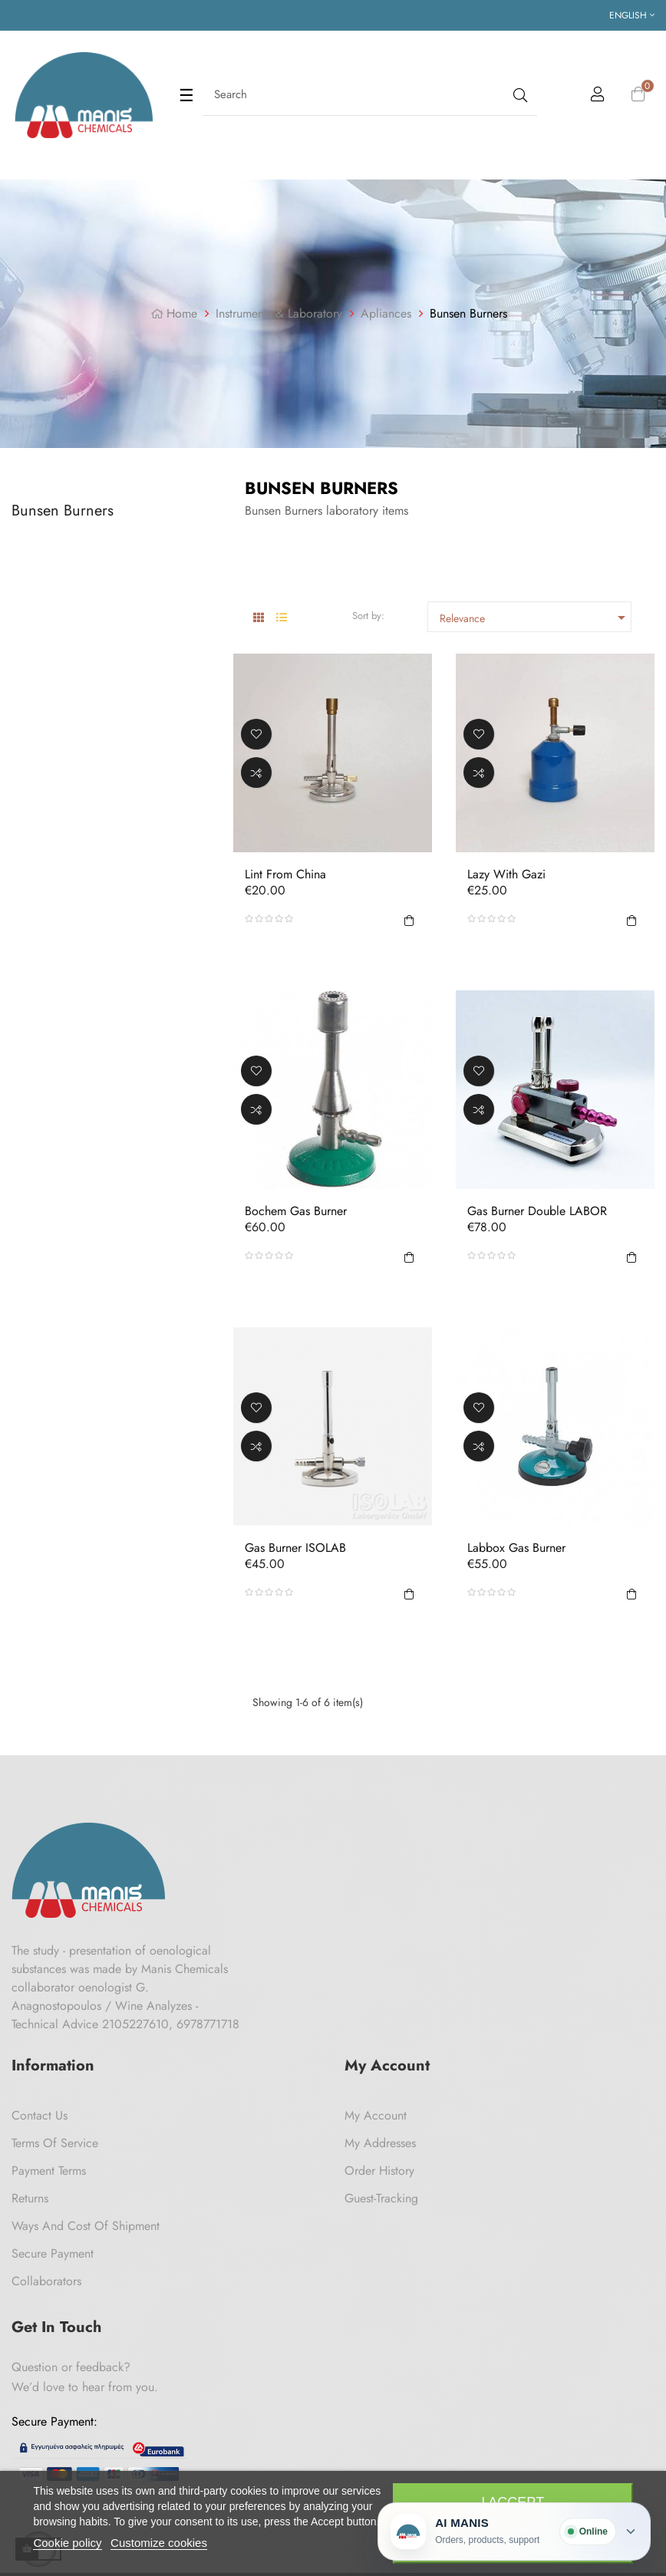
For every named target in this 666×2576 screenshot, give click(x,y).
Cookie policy (67, 2542)
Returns (30, 2198)
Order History (379, 2170)
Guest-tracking (381, 2198)
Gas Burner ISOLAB (295, 1549)
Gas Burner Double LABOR (537, 1211)
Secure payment (53, 2253)
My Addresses (380, 2143)
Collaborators (46, 2281)
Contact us (40, 2115)
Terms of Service (55, 2143)
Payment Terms (49, 2170)
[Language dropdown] (631, 15)
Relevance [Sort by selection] (535, 617)
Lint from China (285, 874)
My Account (376, 2115)
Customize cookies (158, 2542)
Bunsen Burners (63, 510)
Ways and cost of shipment (86, 2226)
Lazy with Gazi (506, 874)
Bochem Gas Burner (296, 1211)
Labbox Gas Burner (516, 1549)
